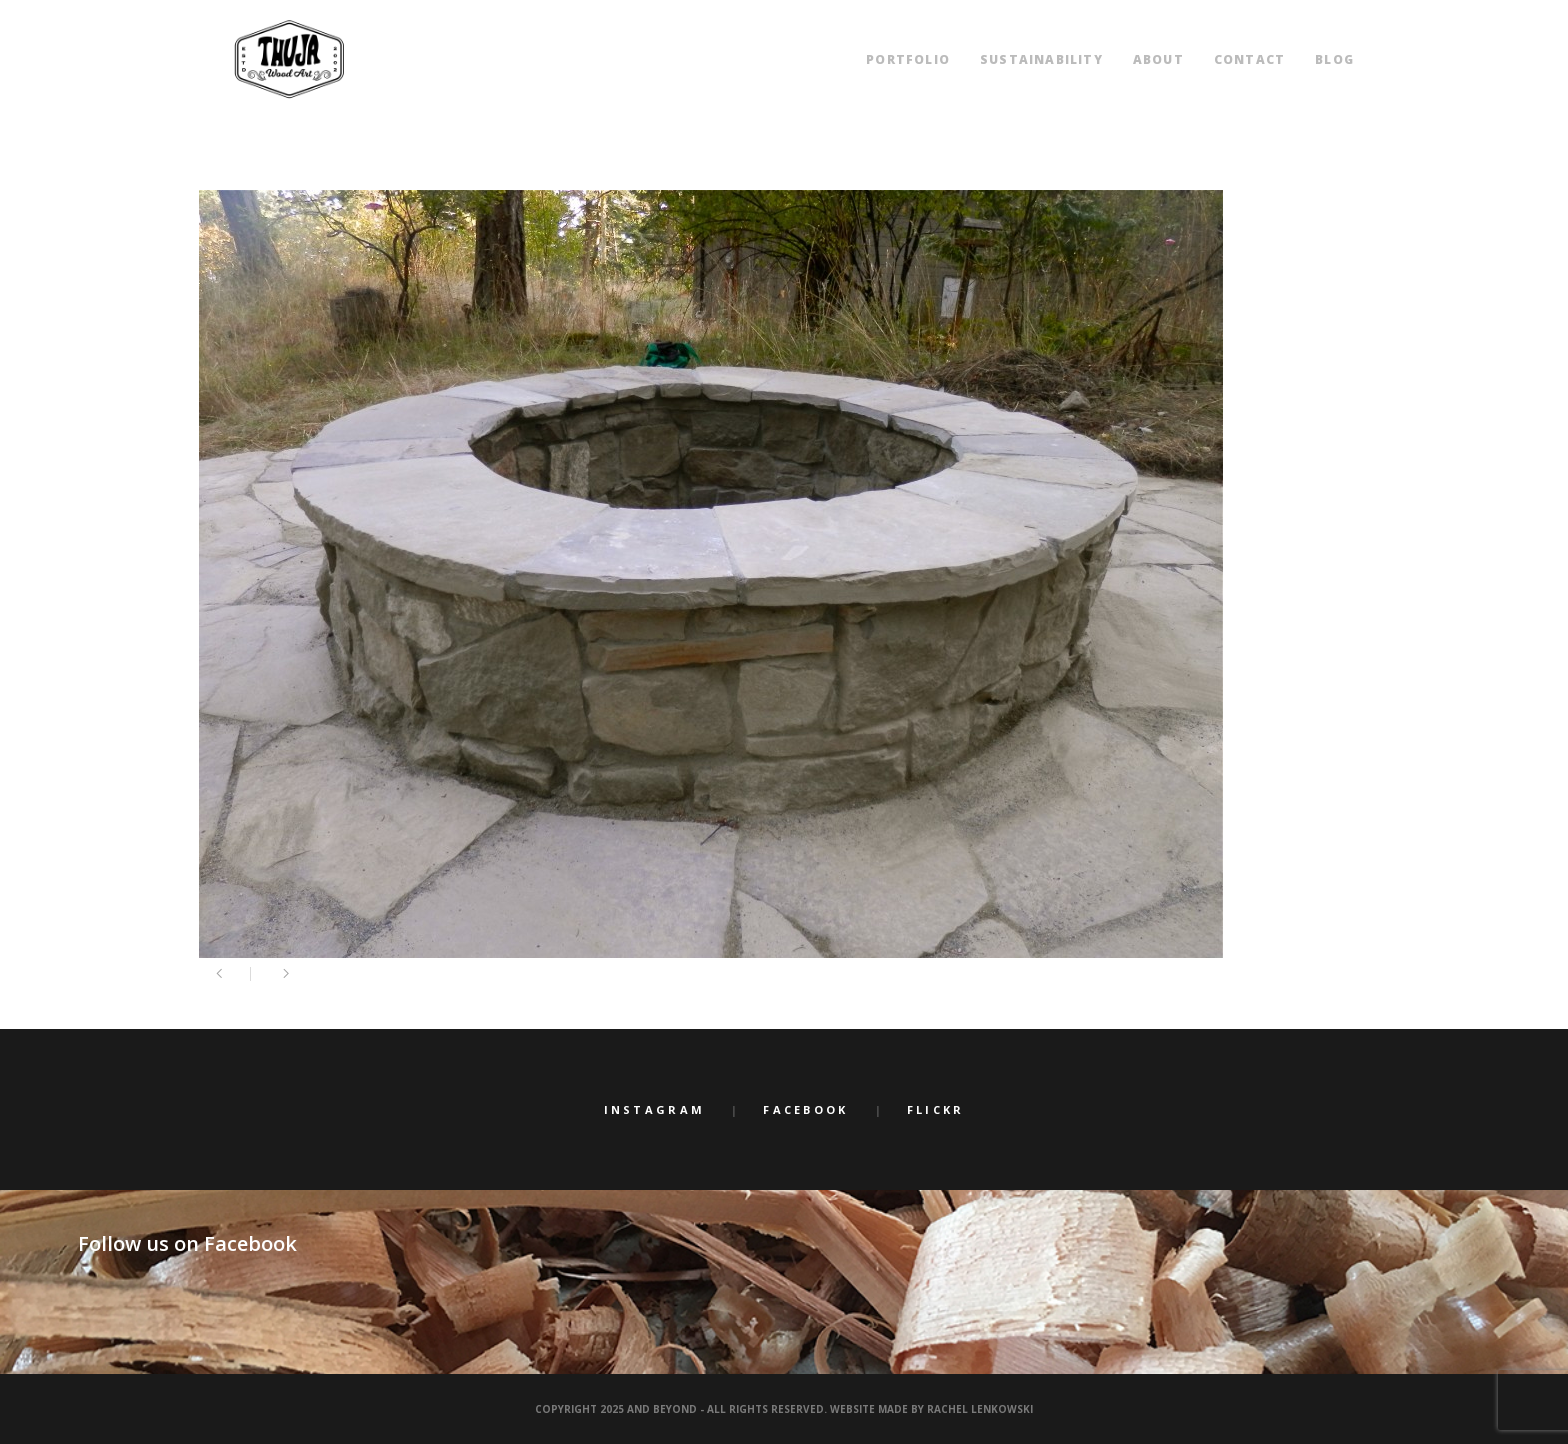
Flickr (936, 1109)
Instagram (655, 1109)
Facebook (805, 1109)
